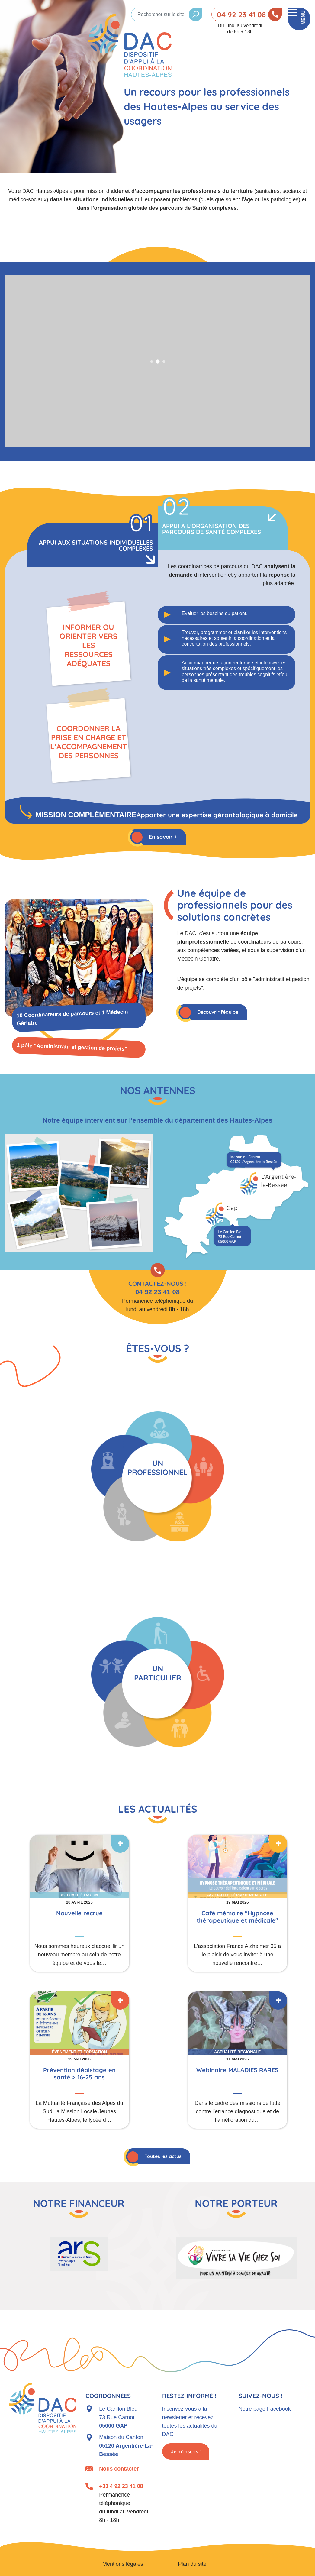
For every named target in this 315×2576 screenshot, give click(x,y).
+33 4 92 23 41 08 (121, 2486)
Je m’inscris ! (186, 2451)
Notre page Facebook (265, 2409)
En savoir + (163, 836)
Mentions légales (122, 2564)
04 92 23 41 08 (241, 14)
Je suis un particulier (157, 1681)
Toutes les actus (163, 2156)
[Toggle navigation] (299, 19)
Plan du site (192, 2564)
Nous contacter (119, 2469)
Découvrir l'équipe (217, 1012)
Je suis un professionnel (157, 1476)
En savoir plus (85, 1903)
